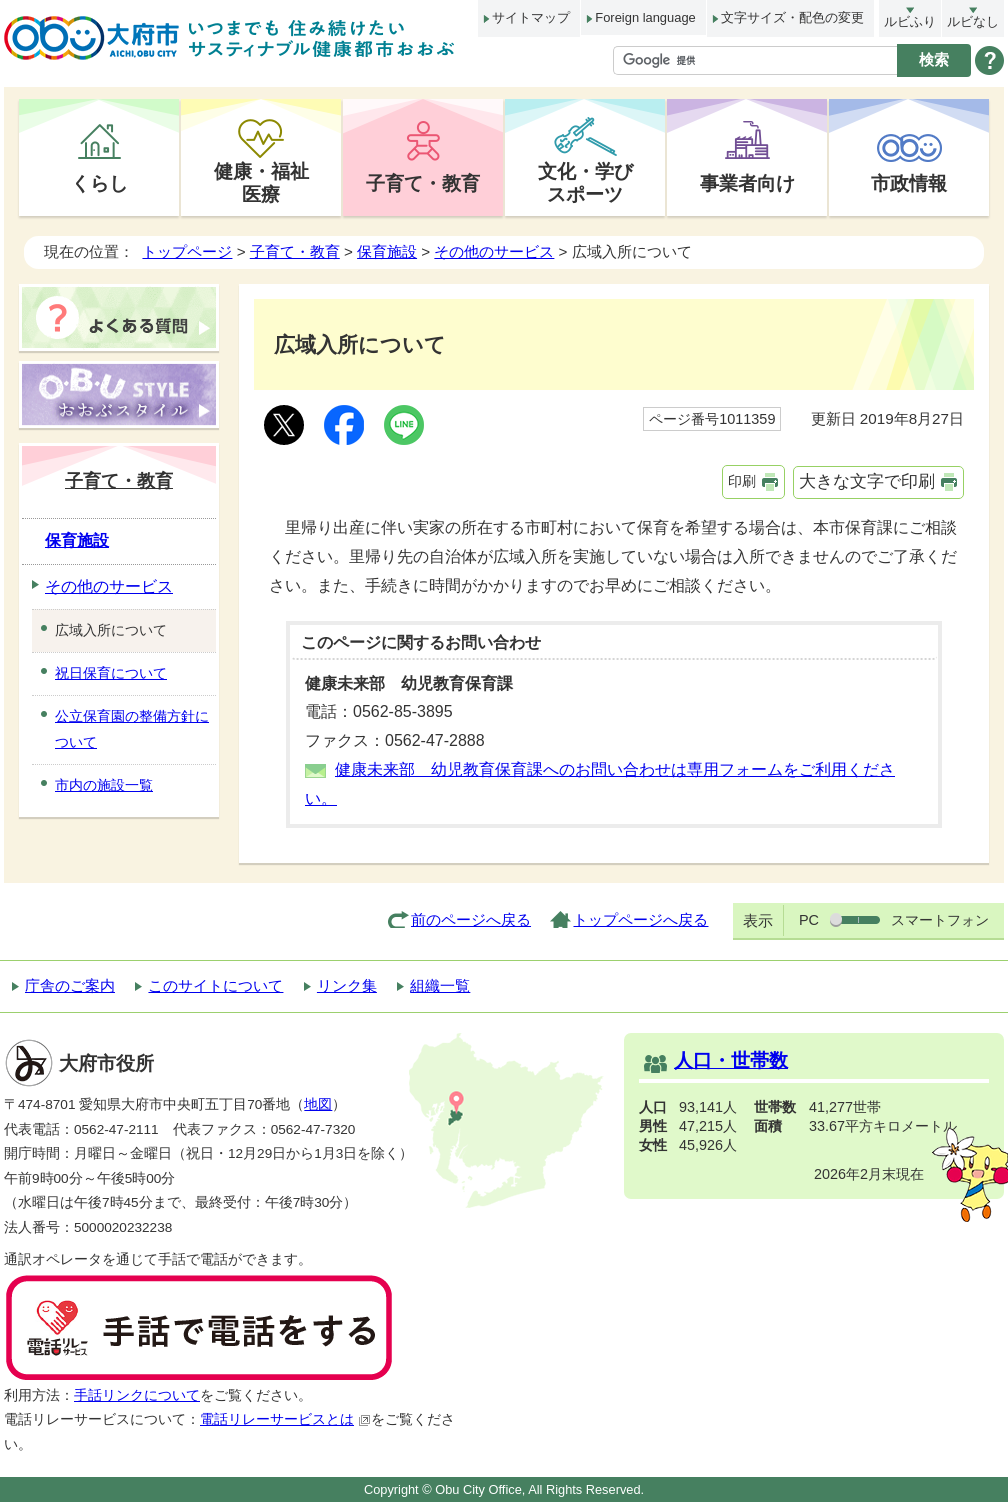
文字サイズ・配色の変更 (792, 17)
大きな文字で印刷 (867, 481)
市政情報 (909, 183)
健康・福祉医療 (261, 182)
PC (809, 920)
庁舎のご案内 (70, 985)
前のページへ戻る (471, 919)
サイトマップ (531, 17)
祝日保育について (111, 673)
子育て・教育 (423, 183)
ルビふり (910, 21)
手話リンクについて (137, 1395)
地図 (318, 1104)
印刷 (742, 481)
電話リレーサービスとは (285, 1419)
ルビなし (973, 21)
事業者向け (747, 183)
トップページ (187, 251)
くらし (99, 183)
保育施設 (387, 251)
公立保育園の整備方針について (132, 729)
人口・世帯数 (731, 1060)
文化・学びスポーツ (585, 182)
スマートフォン (940, 920)
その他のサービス (494, 251)
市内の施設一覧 (104, 785)
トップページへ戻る (640, 919)
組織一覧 (440, 985)
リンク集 (347, 985)
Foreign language (645, 17)
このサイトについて (215, 985)
